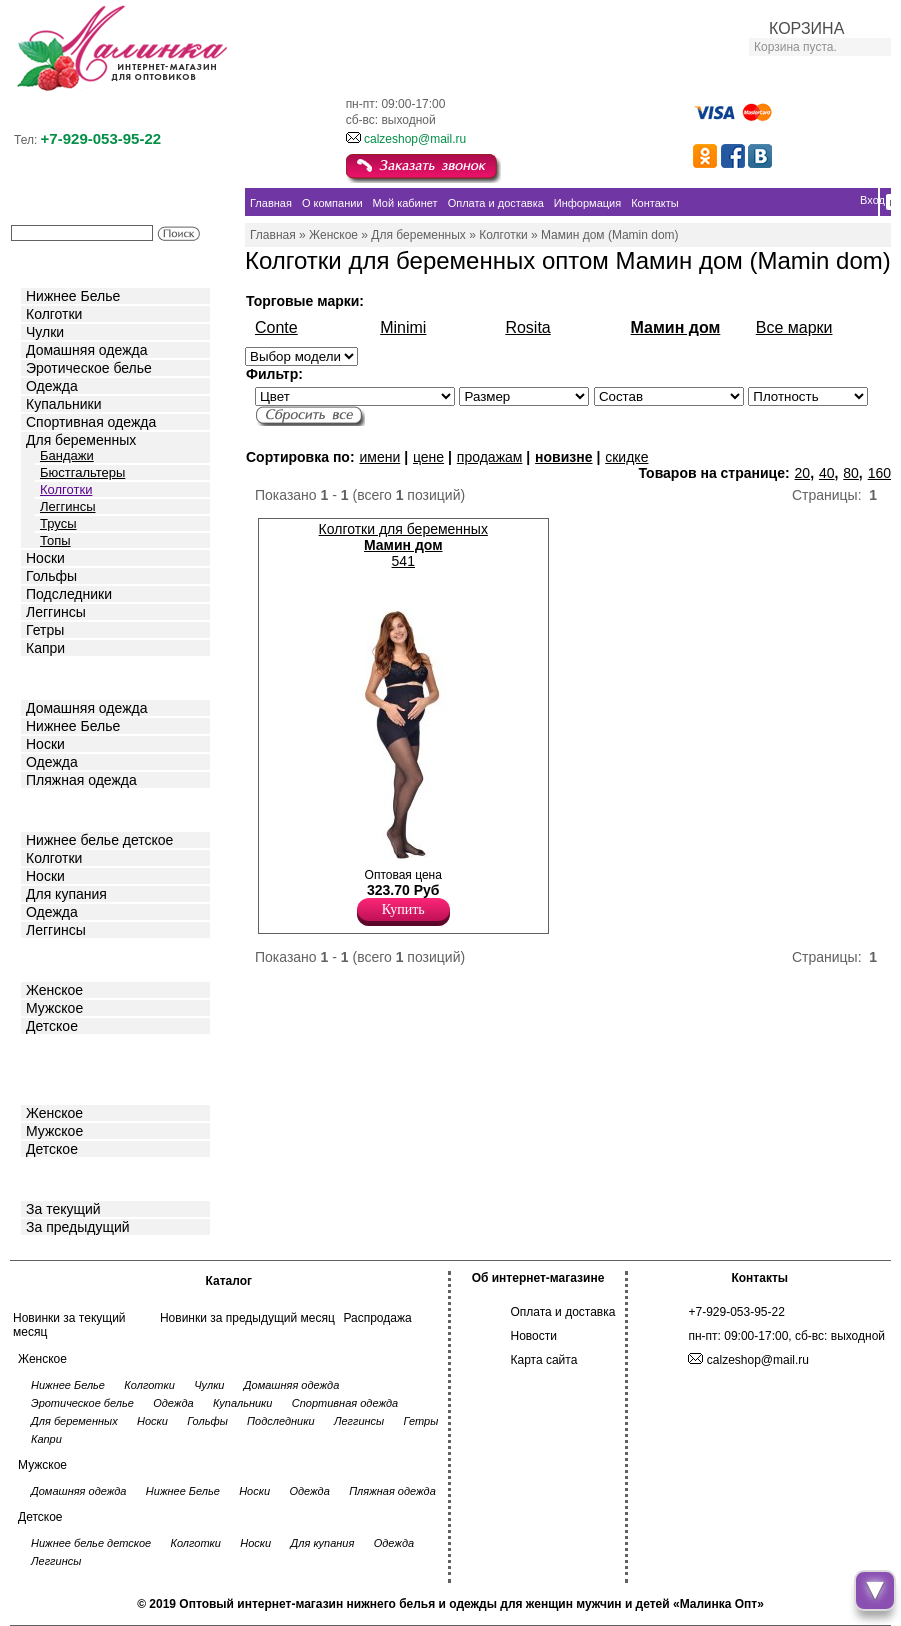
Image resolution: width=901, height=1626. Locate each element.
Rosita (527, 327)
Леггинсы (68, 506)
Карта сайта (544, 1360)
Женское (54, 990)
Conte (276, 327)
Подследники (69, 594)
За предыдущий (78, 1227)
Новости (534, 1336)
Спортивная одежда (91, 422)
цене (428, 457)
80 (851, 473)
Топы (55, 540)
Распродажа (377, 1318)
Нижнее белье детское (99, 840)
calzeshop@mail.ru (415, 139)
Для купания (66, 894)
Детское (54, 808)
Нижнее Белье (73, 296)
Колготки (54, 314)
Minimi (403, 327)
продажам (490, 457)
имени (379, 457)
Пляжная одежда (81, 780)
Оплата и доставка (563, 1312)
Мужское (54, 1008)
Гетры (45, 630)
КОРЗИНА (806, 28)
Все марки (794, 327)
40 (827, 473)
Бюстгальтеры (82, 472)
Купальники (63, 404)
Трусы (58, 523)
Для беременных (81, 440)
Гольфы (51, 576)
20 (803, 473)
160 (879, 473)
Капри (45, 648)
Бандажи (67, 455)
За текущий (63, 1209)
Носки (45, 558)
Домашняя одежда (86, 350)
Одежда (52, 386)
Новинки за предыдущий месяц (247, 1318)
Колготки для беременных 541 (403, 545)
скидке (626, 457)
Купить (403, 909)
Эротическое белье (89, 368)
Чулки (45, 332)
